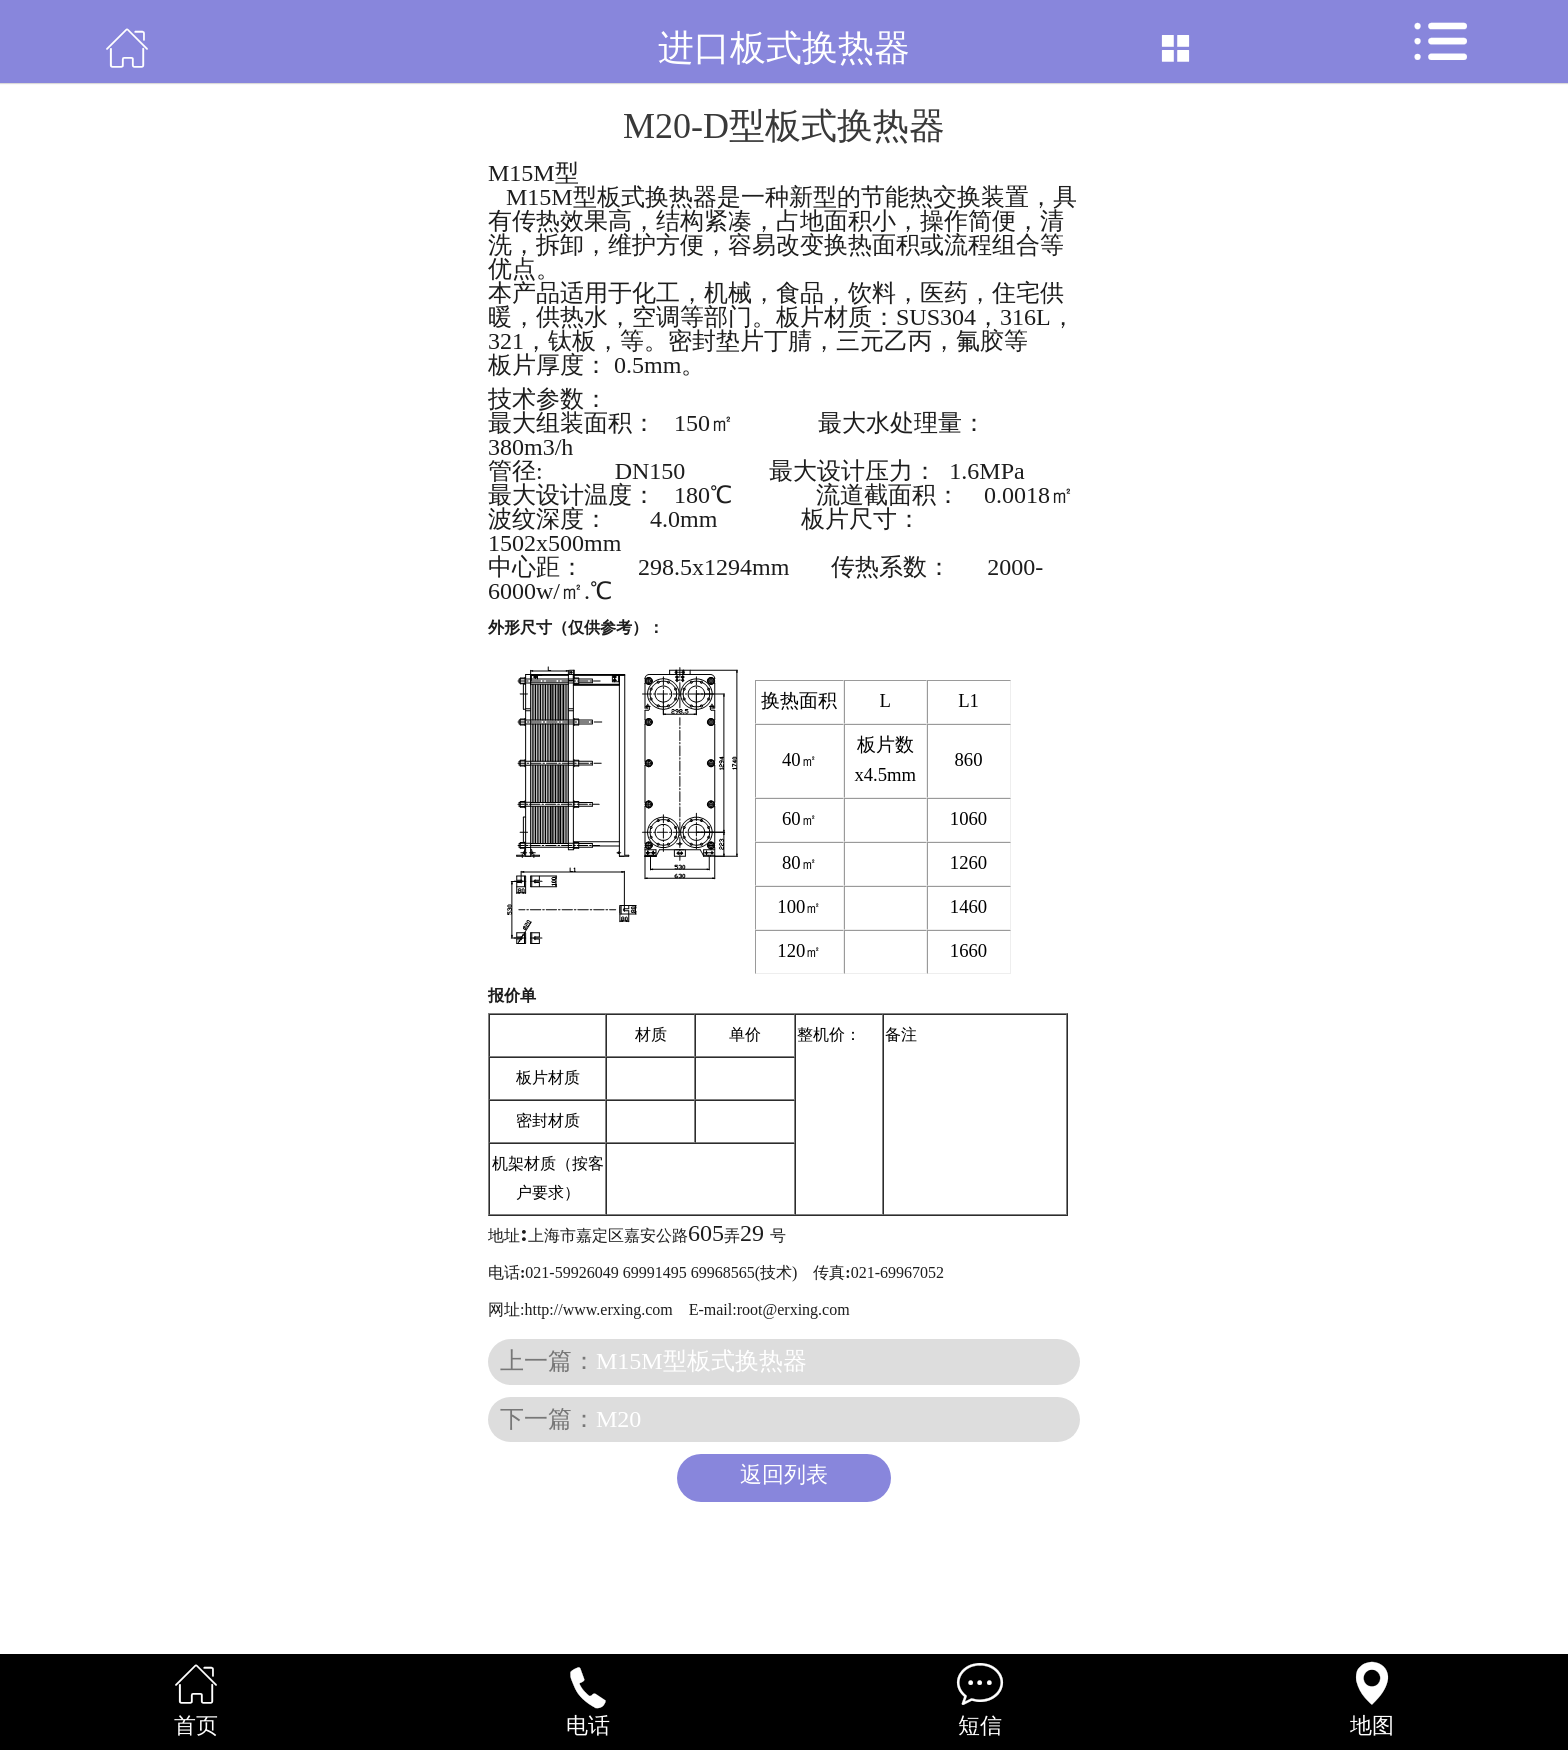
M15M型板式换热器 (701, 1361)
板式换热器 (639, 173)
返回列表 (784, 1475)
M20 (618, 1419)
